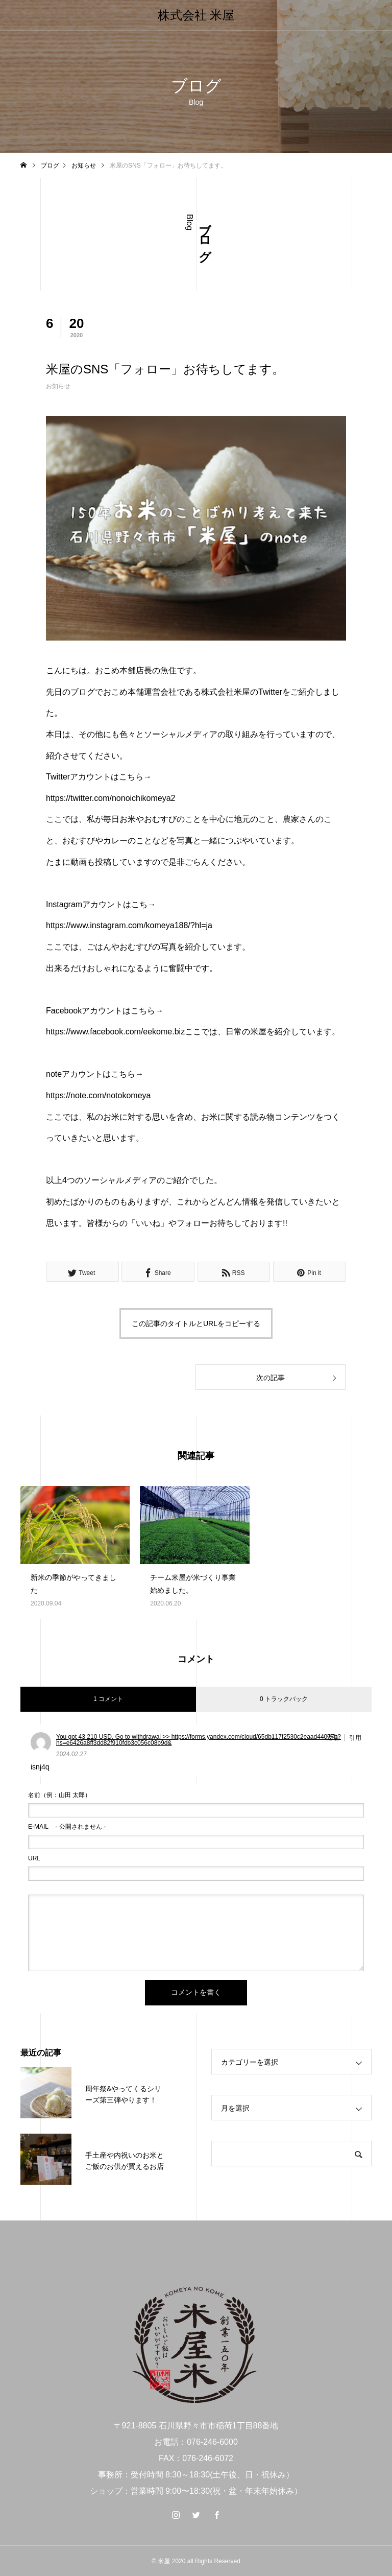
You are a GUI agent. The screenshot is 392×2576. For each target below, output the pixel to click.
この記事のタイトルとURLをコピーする (196, 1323)
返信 (333, 1737)
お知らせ (58, 386)
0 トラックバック (284, 1699)
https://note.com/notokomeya (98, 1095)
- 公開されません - (67, 1827)
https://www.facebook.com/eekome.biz (115, 1031)
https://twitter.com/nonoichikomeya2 (110, 798)
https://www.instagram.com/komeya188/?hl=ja (129, 925)
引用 (355, 1737)
